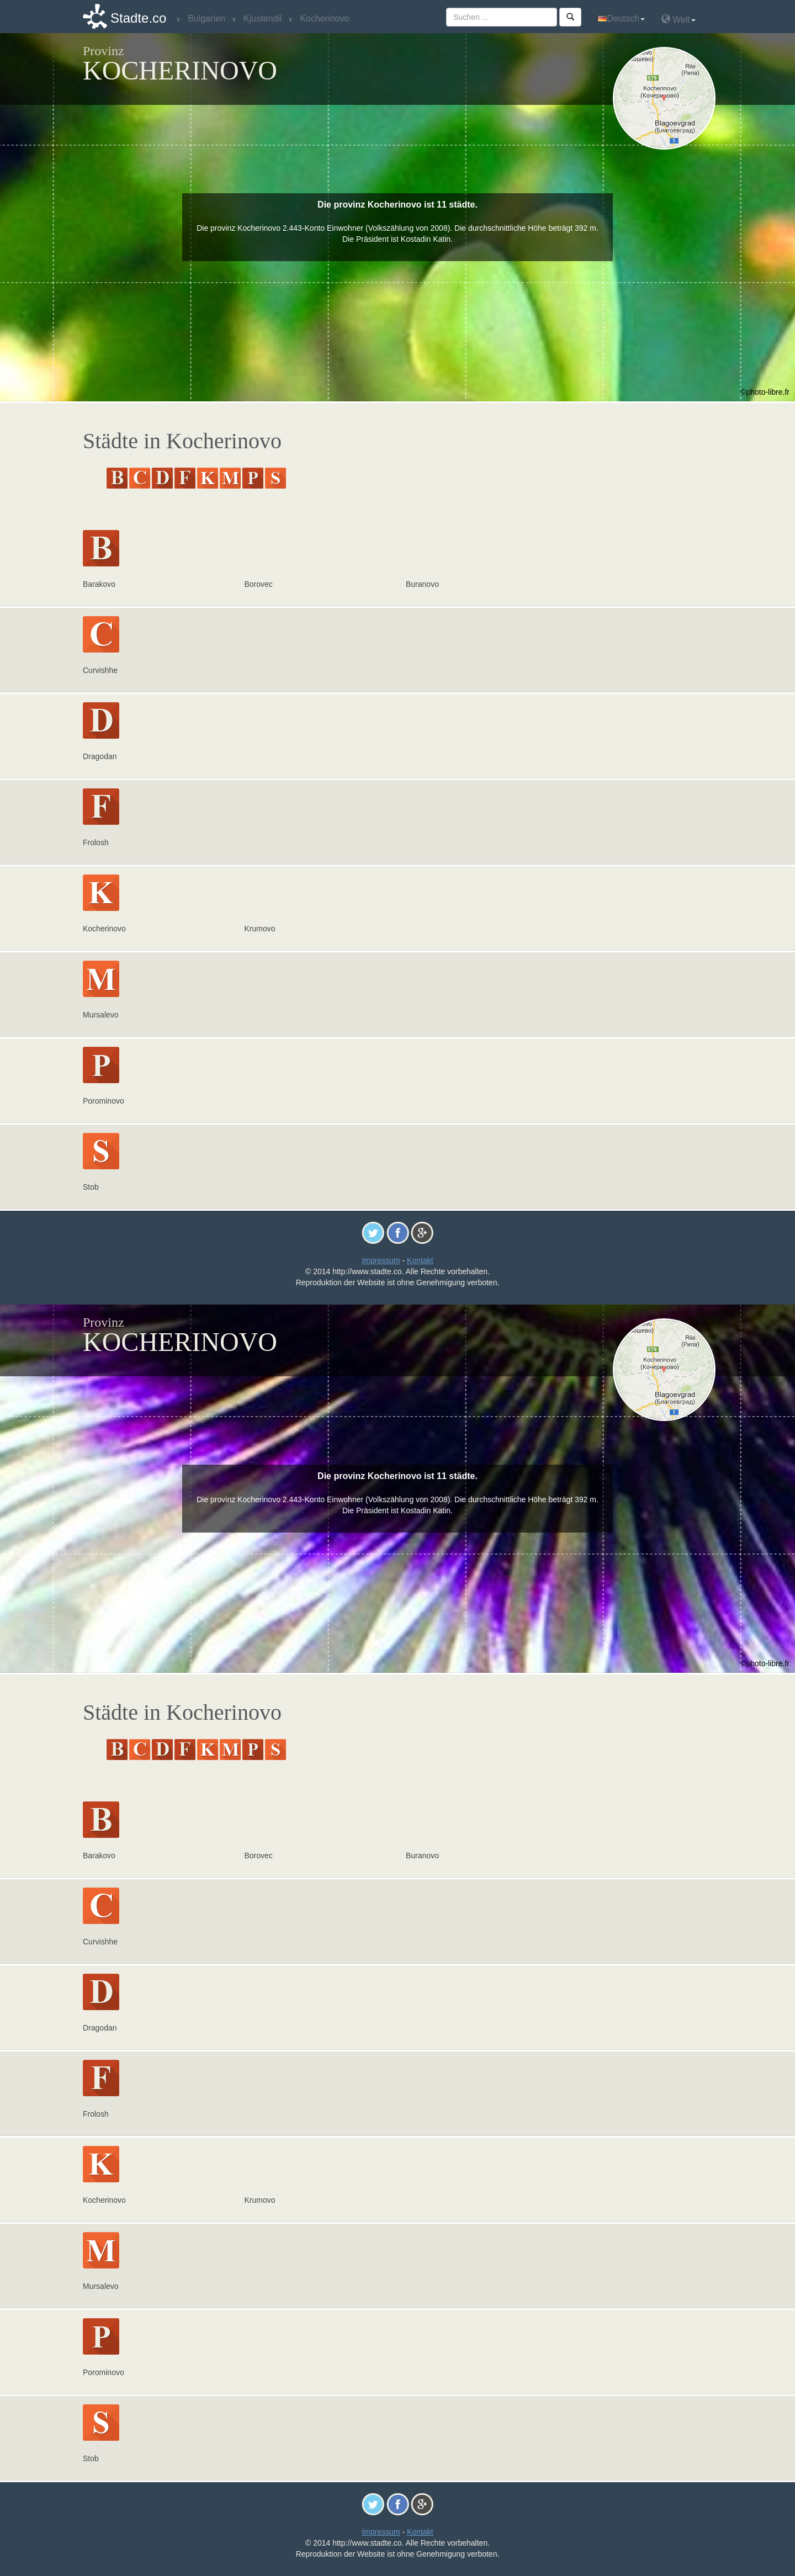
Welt (678, 19)
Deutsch (621, 18)
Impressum (381, 1260)
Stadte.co (138, 17)
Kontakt (420, 1260)
